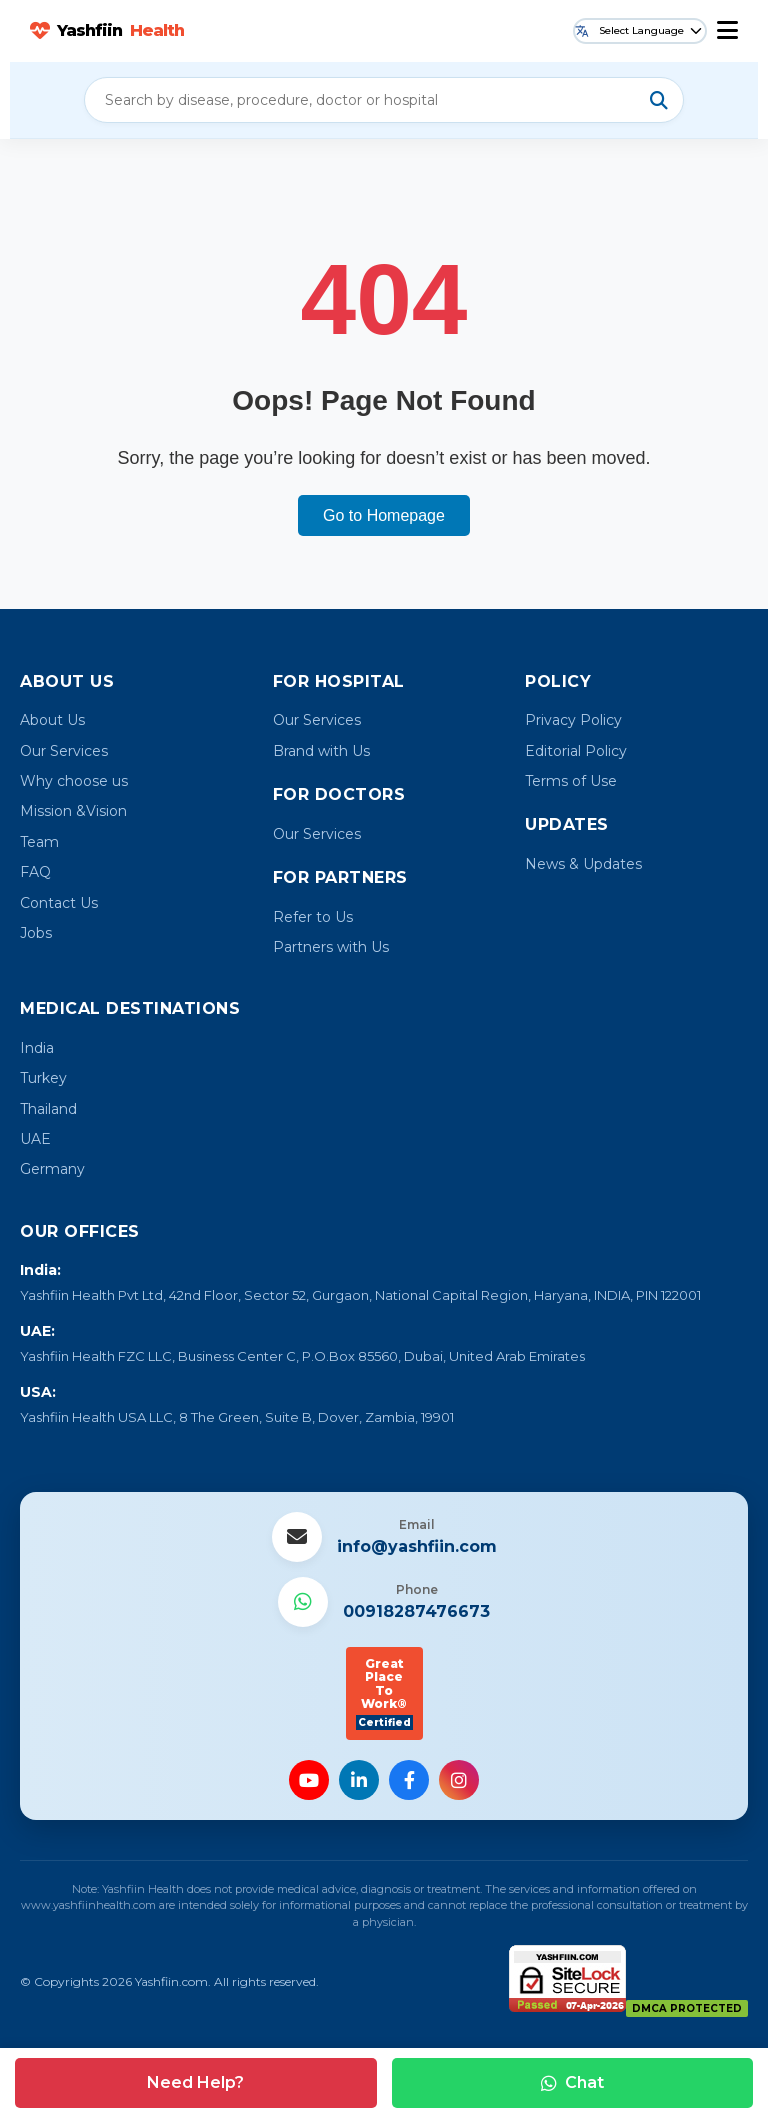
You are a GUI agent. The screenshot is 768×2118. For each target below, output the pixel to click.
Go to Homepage (384, 515)
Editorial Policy (576, 751)
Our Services (64, 751)
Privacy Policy (573, 720)
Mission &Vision (73, 811)
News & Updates (583, 864)
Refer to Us (313, 917)
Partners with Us (331, 947)
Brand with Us (321, 751)
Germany (52, 1169)
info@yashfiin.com (417, 1546)
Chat (572, 2082)
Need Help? (195, 2082)
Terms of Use (571, 781)
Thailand (48, 1109)
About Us (52, 720)
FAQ (35, 872)
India (37, 1048)
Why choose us (74, 781)
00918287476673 (416, 1611)
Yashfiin (107, 31)
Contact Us (59, 903)
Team (39, 842)
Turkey (43, 1078)
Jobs (36, 933)
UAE (35, 1139)
